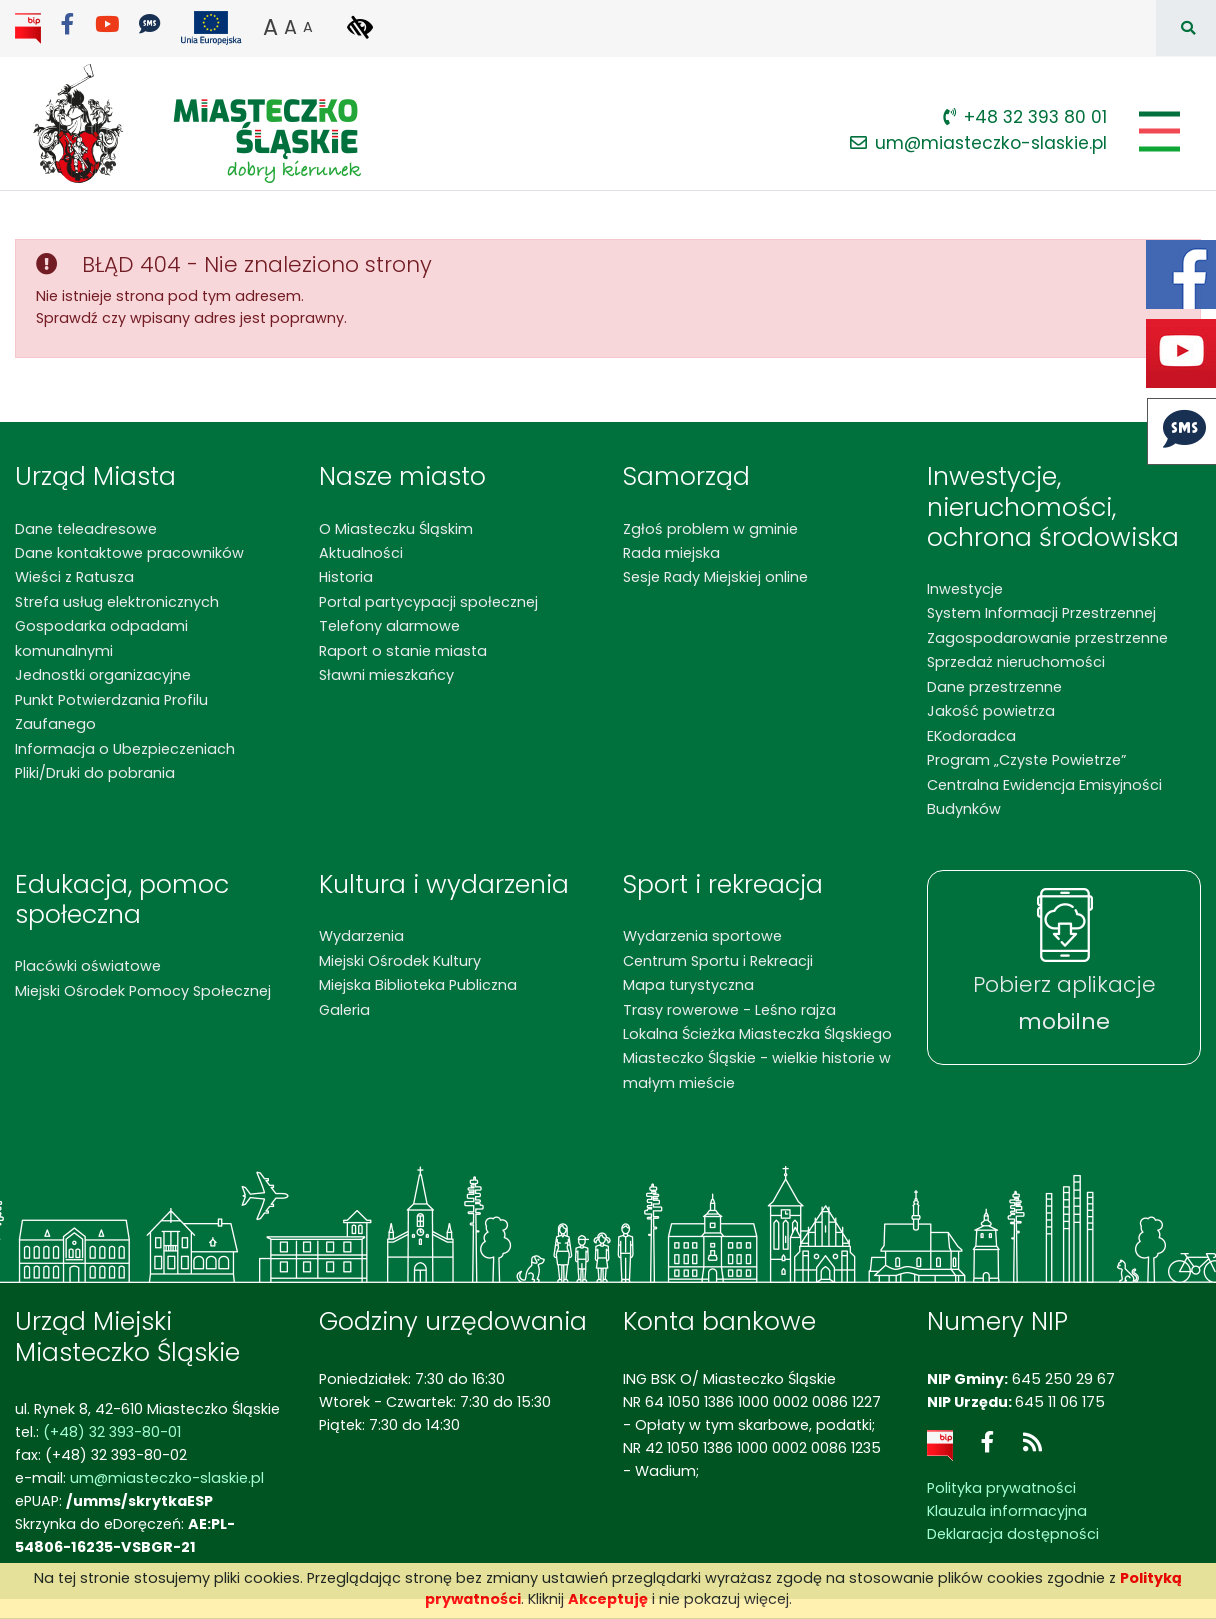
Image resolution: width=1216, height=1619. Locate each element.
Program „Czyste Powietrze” (1026, 760)
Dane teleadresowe (86, 529)
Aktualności (361, 553)
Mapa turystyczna (688, 985)
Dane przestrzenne (994, 687)
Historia (346, 577)
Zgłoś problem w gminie (710, 529)
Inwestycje (965, 589)
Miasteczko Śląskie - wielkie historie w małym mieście (757, 1070)
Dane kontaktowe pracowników (129, 553)
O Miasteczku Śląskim (396, 529)
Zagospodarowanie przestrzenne (1047, 638)
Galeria (344, 1010)
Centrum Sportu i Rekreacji (718, 961)
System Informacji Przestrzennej (1041, 613)
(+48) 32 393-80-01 (112, 1432)
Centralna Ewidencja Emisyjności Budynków (1044, 797)
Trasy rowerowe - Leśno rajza (729, 1010)
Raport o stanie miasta (403, 651)
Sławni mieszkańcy (386, 675)
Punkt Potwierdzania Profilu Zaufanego (111, 712)
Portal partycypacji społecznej (428, 602)
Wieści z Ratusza (74, 577)
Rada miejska (671, 553)
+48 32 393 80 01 (1025, 117)
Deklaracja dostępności (1013, 1534)
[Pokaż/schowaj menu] (1157, 131)
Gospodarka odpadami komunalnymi (101, 638)
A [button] (270, 27)
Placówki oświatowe (88, 966)
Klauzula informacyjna (1007, 1511)
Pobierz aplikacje (1064, 1003)
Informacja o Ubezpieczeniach (125, 749)
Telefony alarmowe (389, 626)
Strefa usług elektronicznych (117, 602)
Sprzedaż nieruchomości (1016, 662)
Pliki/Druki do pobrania (95, 773)
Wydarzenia (361, 936)
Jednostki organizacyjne (103, 675)
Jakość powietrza (991, 711)
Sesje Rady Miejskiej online (715, 577)
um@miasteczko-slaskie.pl (978, 143)
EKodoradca (971, 736)
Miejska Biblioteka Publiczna (418, 985)
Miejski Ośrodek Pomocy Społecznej (143, 991)
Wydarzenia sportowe (702, 936)
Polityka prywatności (1001, 1488)
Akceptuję (608, 1599)
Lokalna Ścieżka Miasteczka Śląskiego (757, 1034)
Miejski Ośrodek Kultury (400, 961)
